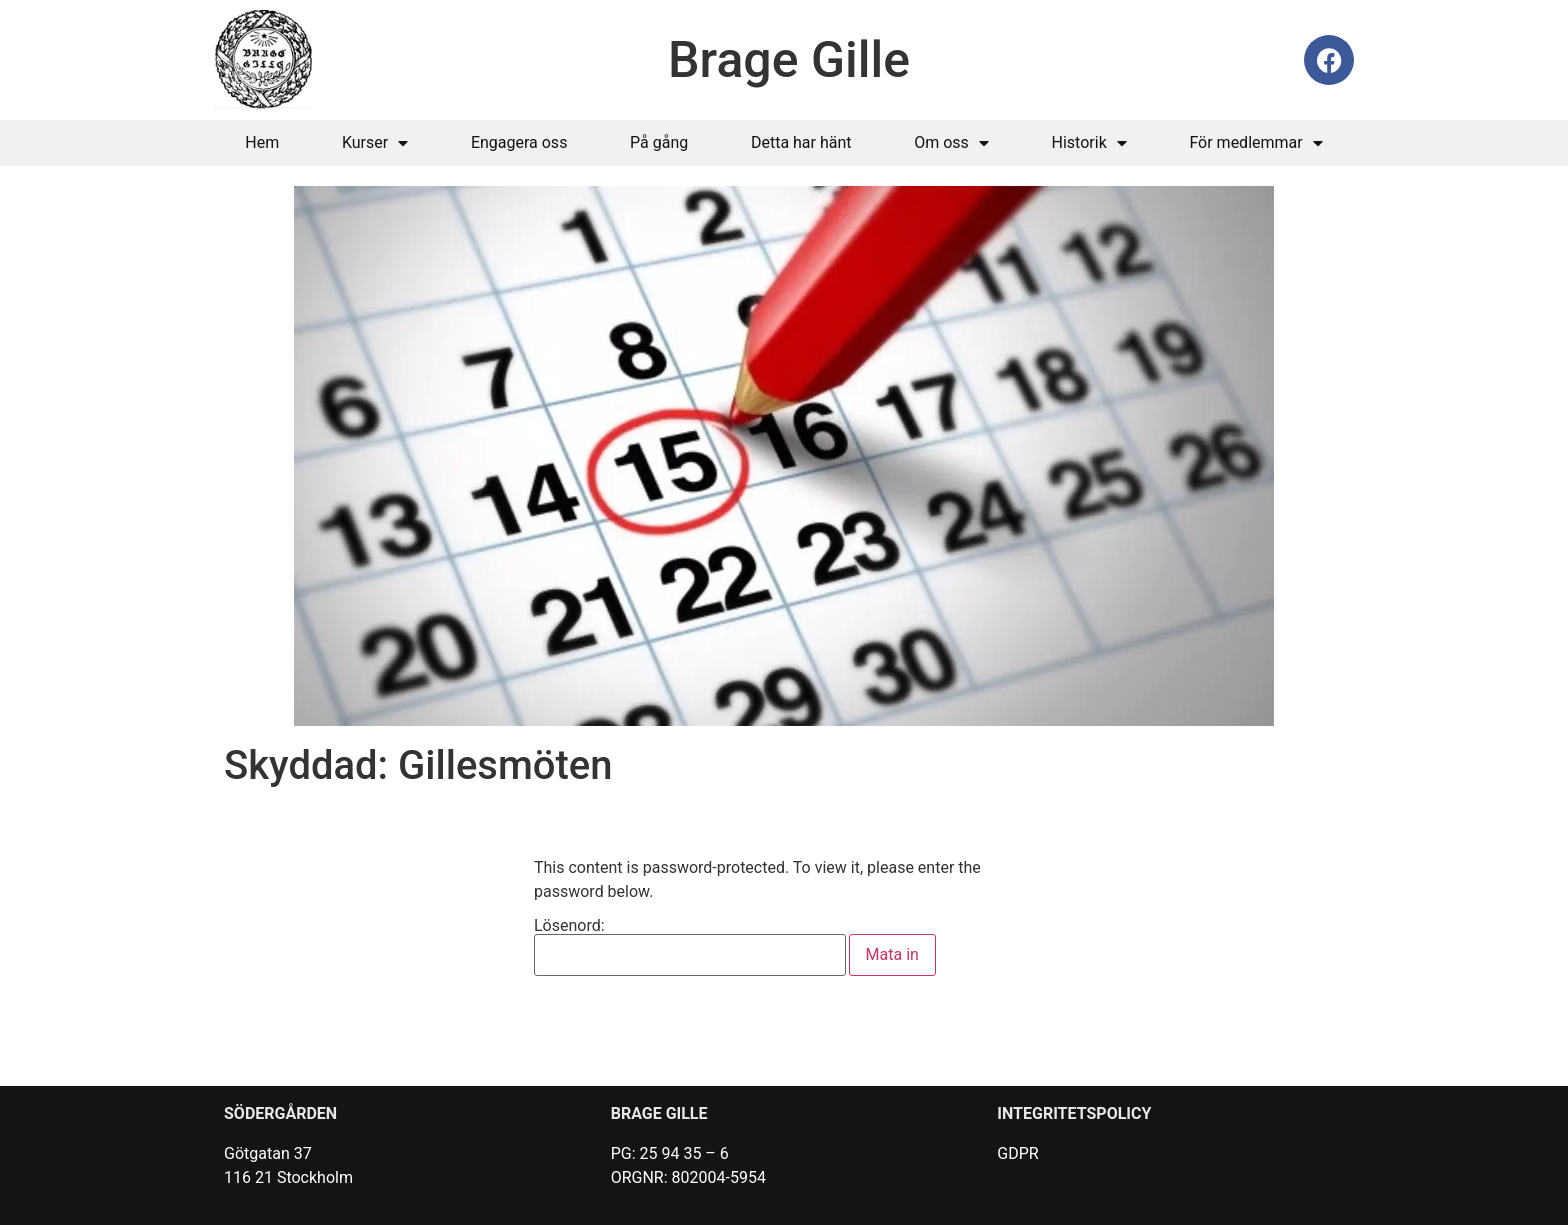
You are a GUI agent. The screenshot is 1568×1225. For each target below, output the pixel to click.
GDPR (1017, 1153)
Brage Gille (789, 60)
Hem (262, 142)
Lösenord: (690, 947)
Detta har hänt (801, 142)
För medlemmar (1255, 143)
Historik (1089, 143)
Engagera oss (519, 142)
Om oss (951, 143)
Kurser (375, 143)
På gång (659, 142)
